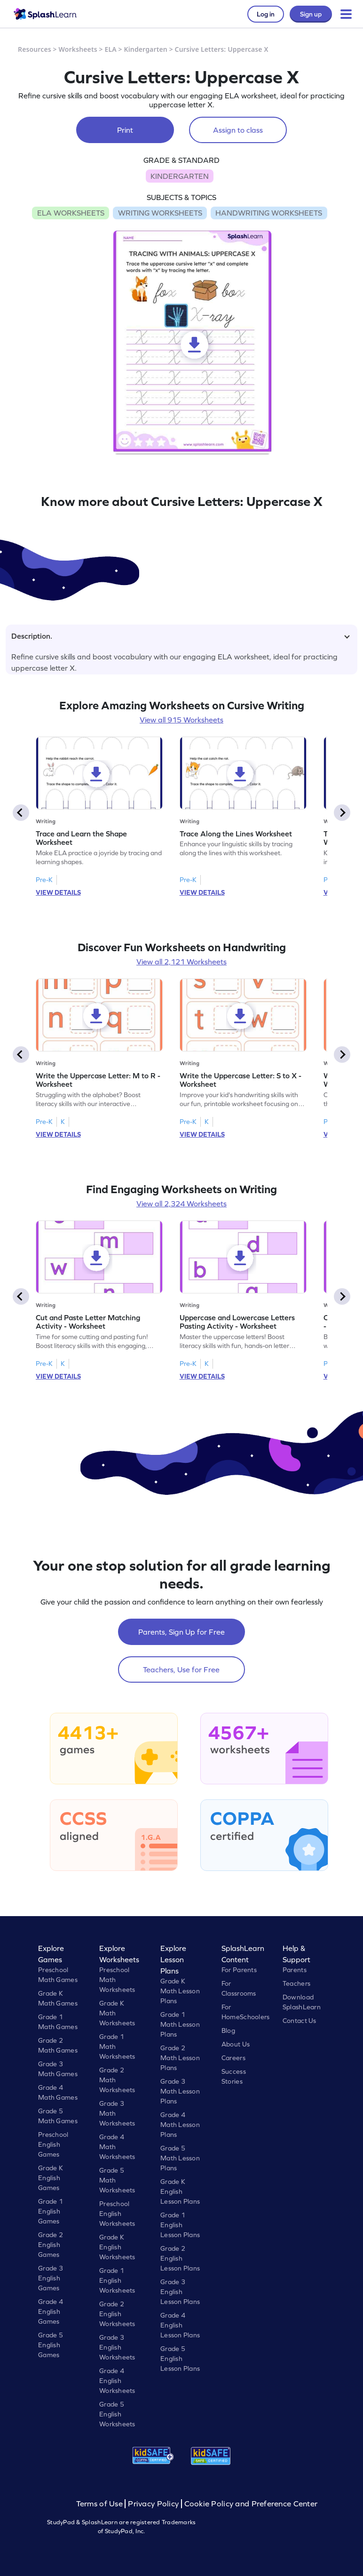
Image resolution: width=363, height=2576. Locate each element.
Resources (34, 49)
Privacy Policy (153, 2503)
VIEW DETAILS (58, 892)
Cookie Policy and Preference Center (251, 2503)
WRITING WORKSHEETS (160, 213)
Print (125, 130)
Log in (266, 14)
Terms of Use (100, 2503)
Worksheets (78, 49)
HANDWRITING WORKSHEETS (268, 213)
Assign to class (238, 130)
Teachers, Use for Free (181, 1669)
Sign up (311, 14)
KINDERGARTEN (179, 176)
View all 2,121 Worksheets (181, 961)
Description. (180, 636)
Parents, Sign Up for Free (181, 1632)
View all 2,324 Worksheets (181, 1203)
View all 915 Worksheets (181, 719)
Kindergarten (145, 49)
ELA (111, 49)
